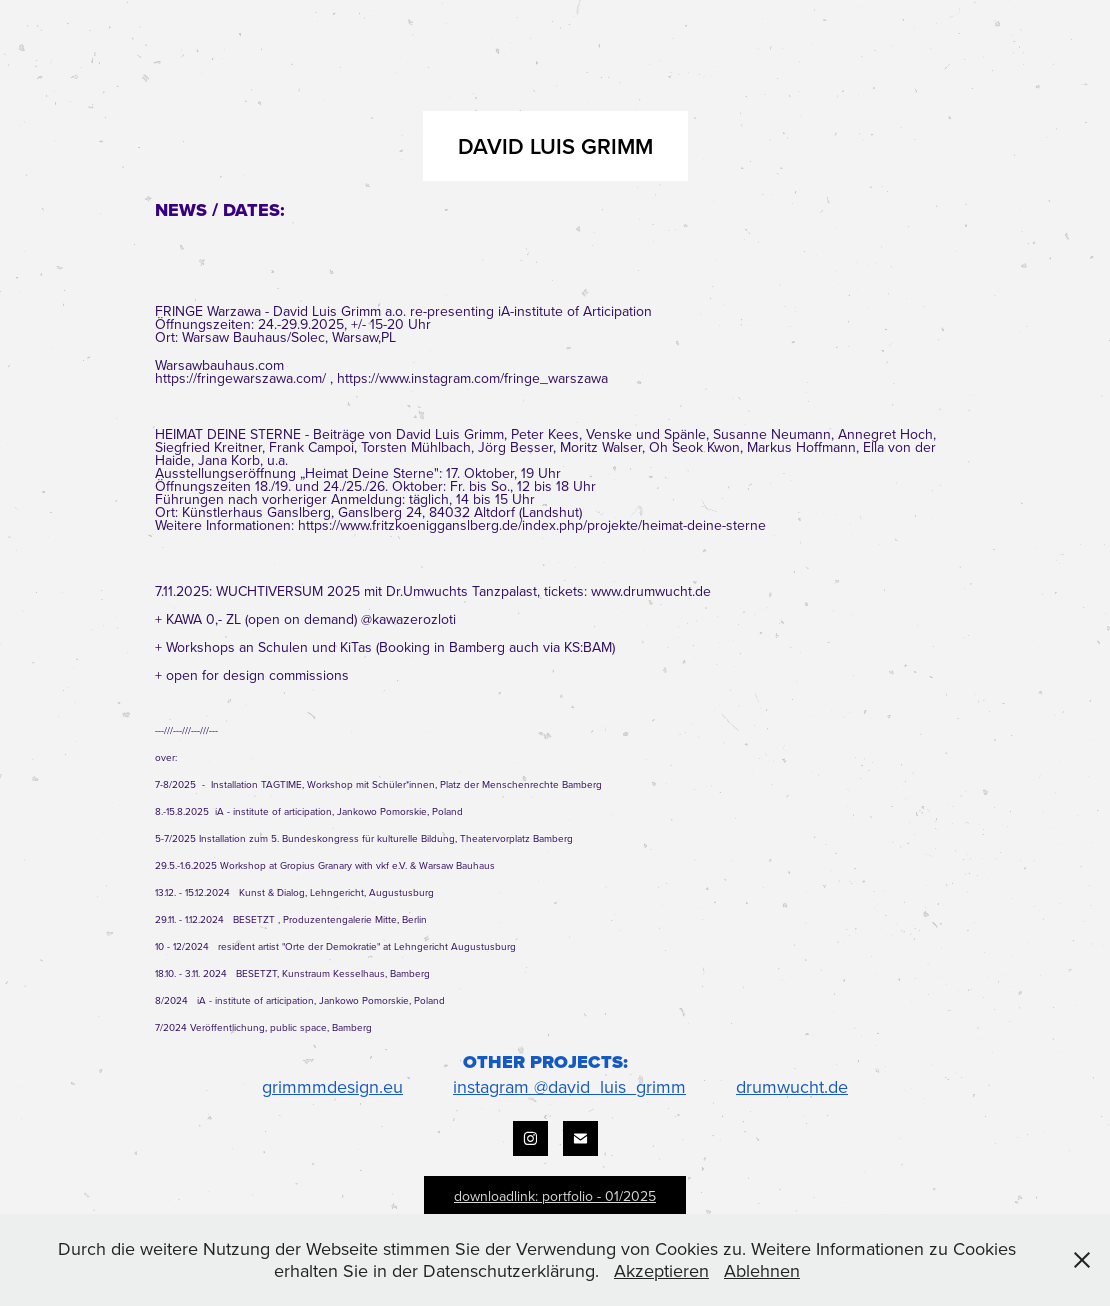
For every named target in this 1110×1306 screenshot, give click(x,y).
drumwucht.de (792, 1086)
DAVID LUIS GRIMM (555, 146)
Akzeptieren (661, 1270)
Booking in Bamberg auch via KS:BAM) (497, 647)
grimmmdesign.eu (332, 1086)
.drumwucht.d (661, 591)
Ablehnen (762, 1270)
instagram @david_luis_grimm (569, 1086)
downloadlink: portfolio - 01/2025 (555, 1196)
